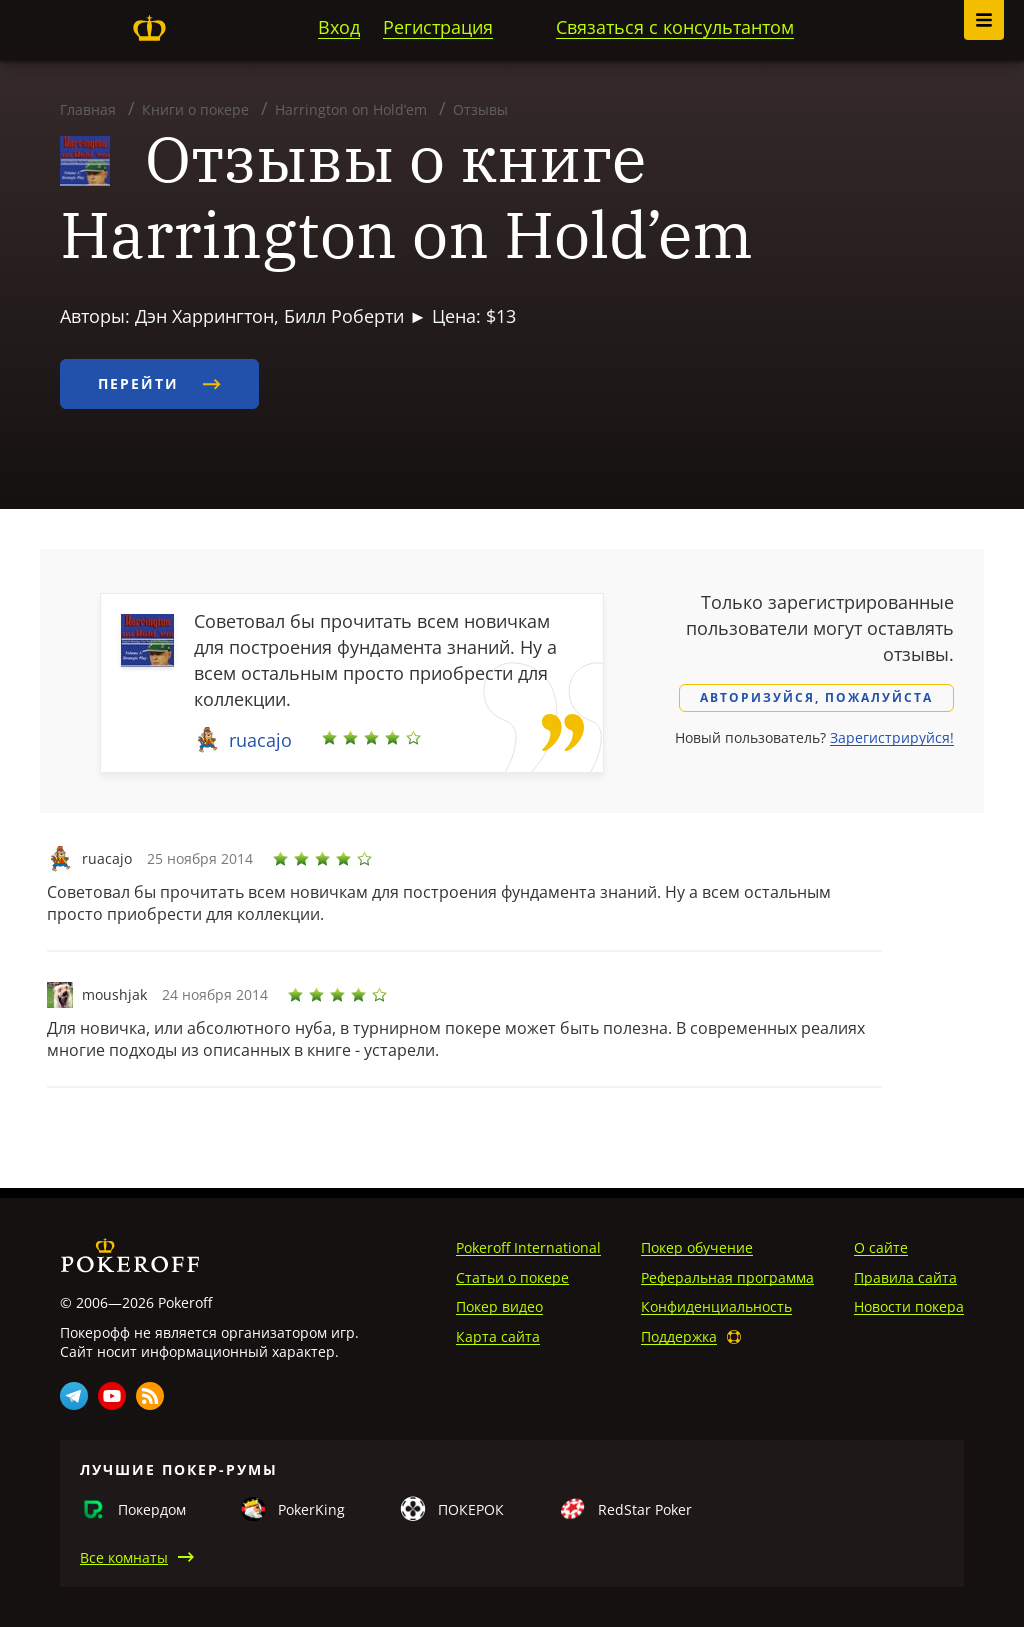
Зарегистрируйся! (892, 737)
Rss (150, 1396)
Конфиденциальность (716, 1306)
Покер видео (499, 1306)
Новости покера (909, 1306)
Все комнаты (124, 1557)
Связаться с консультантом (675, 27)
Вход (339, 27)
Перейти (159, 383)
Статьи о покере (512, 1277)
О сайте (881, 1247)
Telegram (74, 1396)
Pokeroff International (528, 1247)
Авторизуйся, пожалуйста (816, 697)
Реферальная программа (727, 1277)
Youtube (112, 1396)
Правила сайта (905, 1277)
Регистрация (438, 27)
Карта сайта (498, 1336)
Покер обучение (697, 1247)
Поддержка (679, 1336)
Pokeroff (149, 28)
